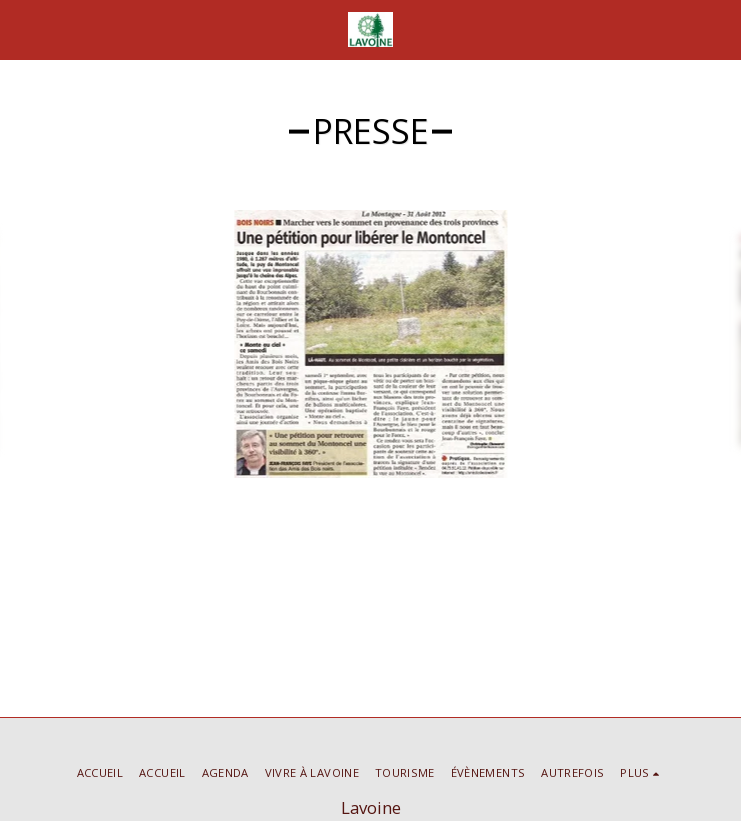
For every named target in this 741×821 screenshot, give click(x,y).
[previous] (30, 344)
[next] (711, 344)
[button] (22, 28)
